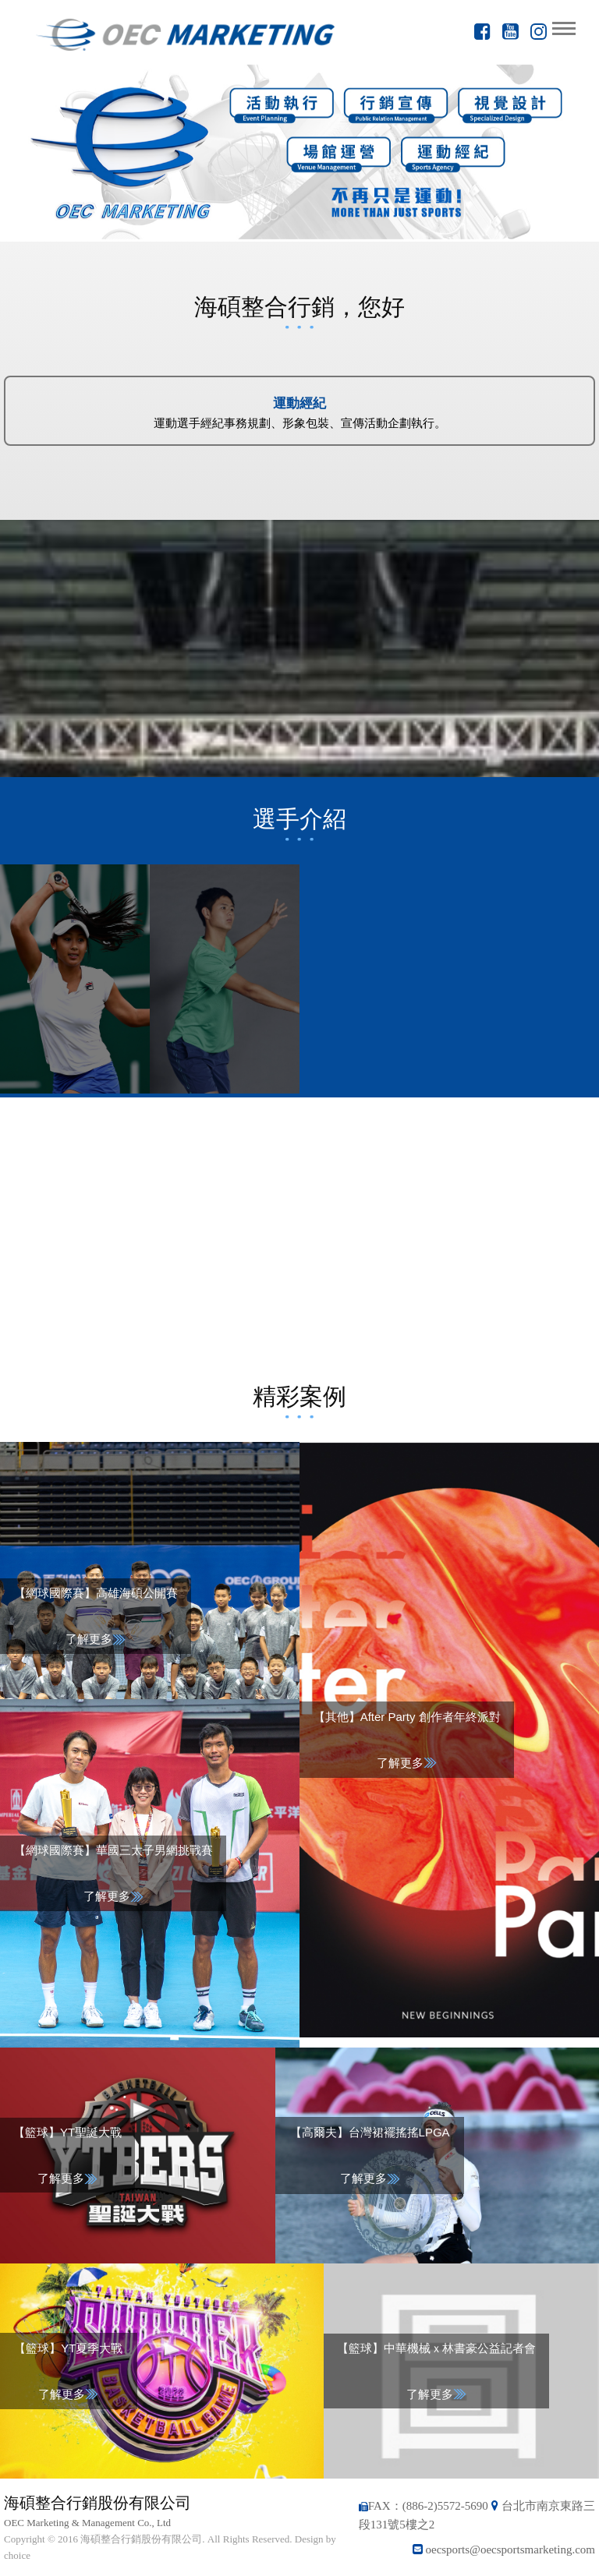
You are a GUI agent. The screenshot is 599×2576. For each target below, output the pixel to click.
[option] (299, 152)
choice (17, 2555)
